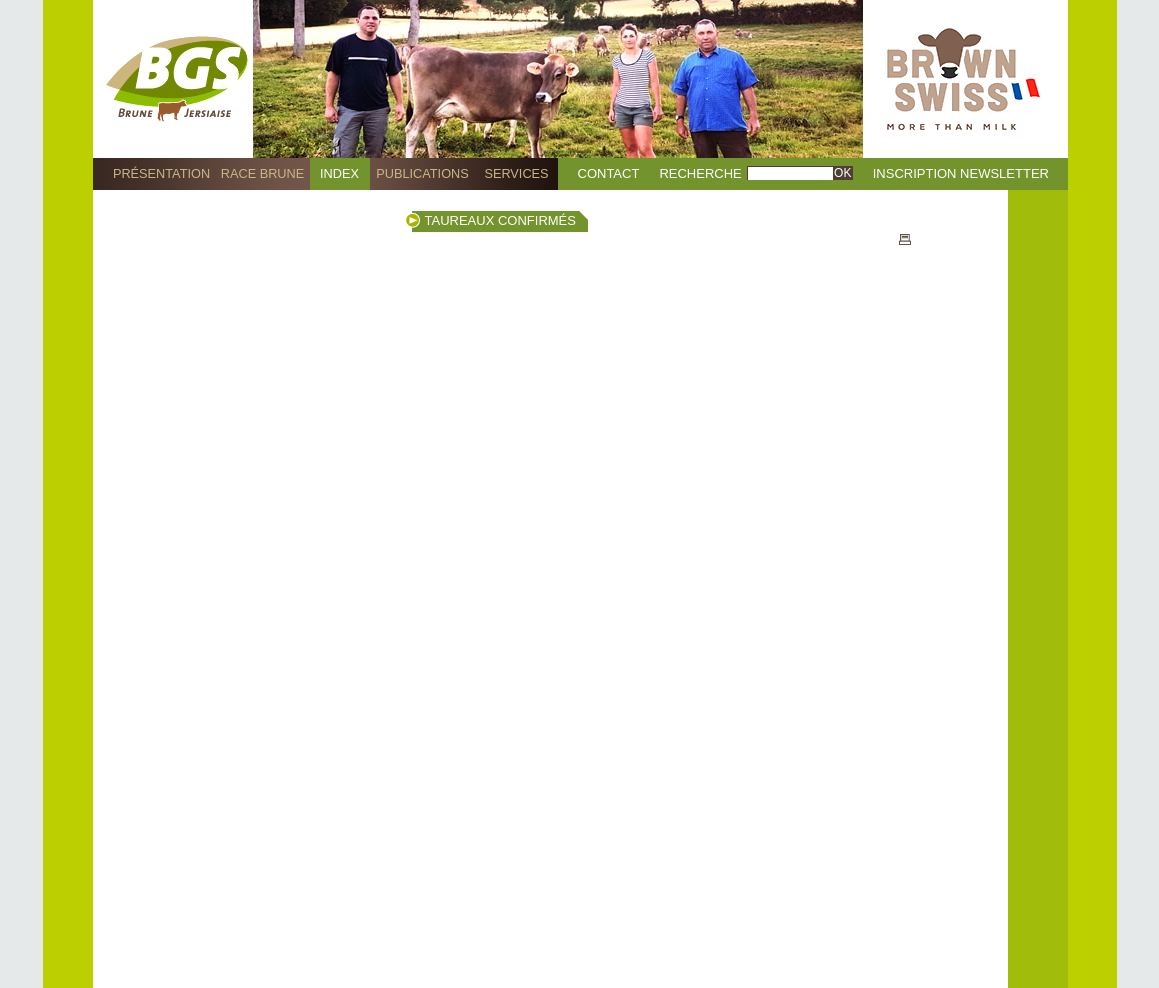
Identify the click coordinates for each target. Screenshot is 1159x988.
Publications (422, 173)
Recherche (700, 173)
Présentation (161, 173)
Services (516, 173)
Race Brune (263, 173)
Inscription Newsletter (961, 173)
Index (339, 173)
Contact (609, 173)
